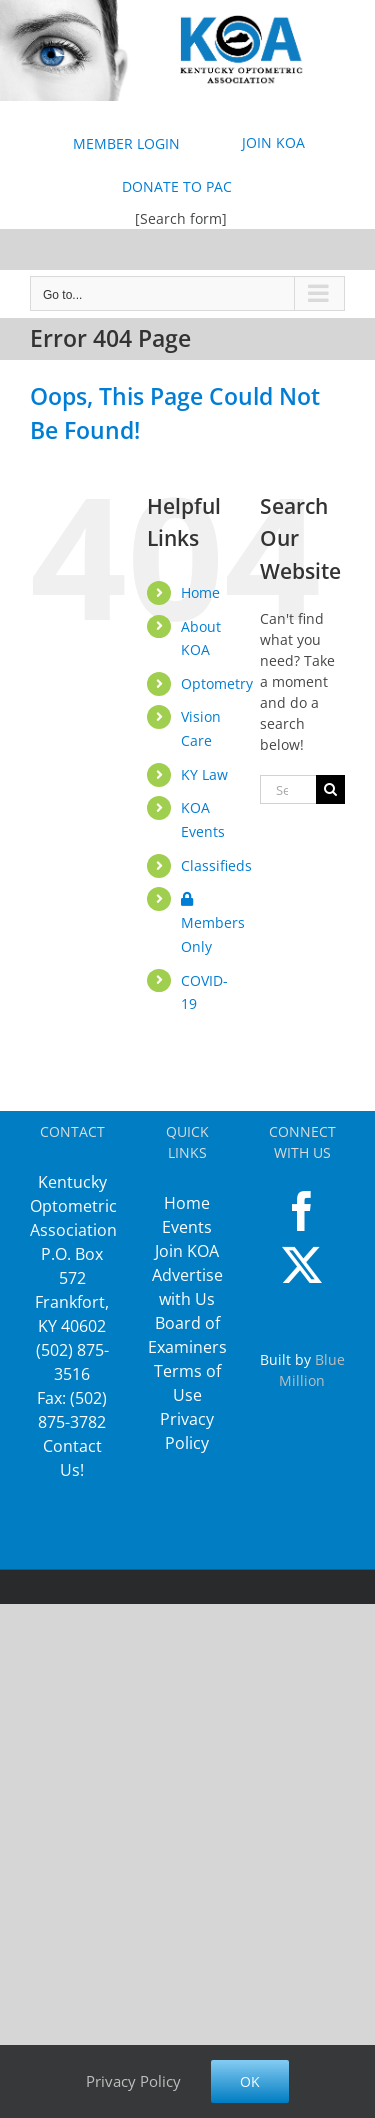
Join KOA (187, 1251)
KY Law (204, 774)
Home (200, 592)
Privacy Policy (133, 2081)
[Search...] (288, 789)
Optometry (217, 683)
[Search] (330, 789)
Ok (250, 2081)
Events (187, 1227)
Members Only (213, 924)
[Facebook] (302, 1211)
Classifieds (216, 865)
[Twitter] (302, 1265)
